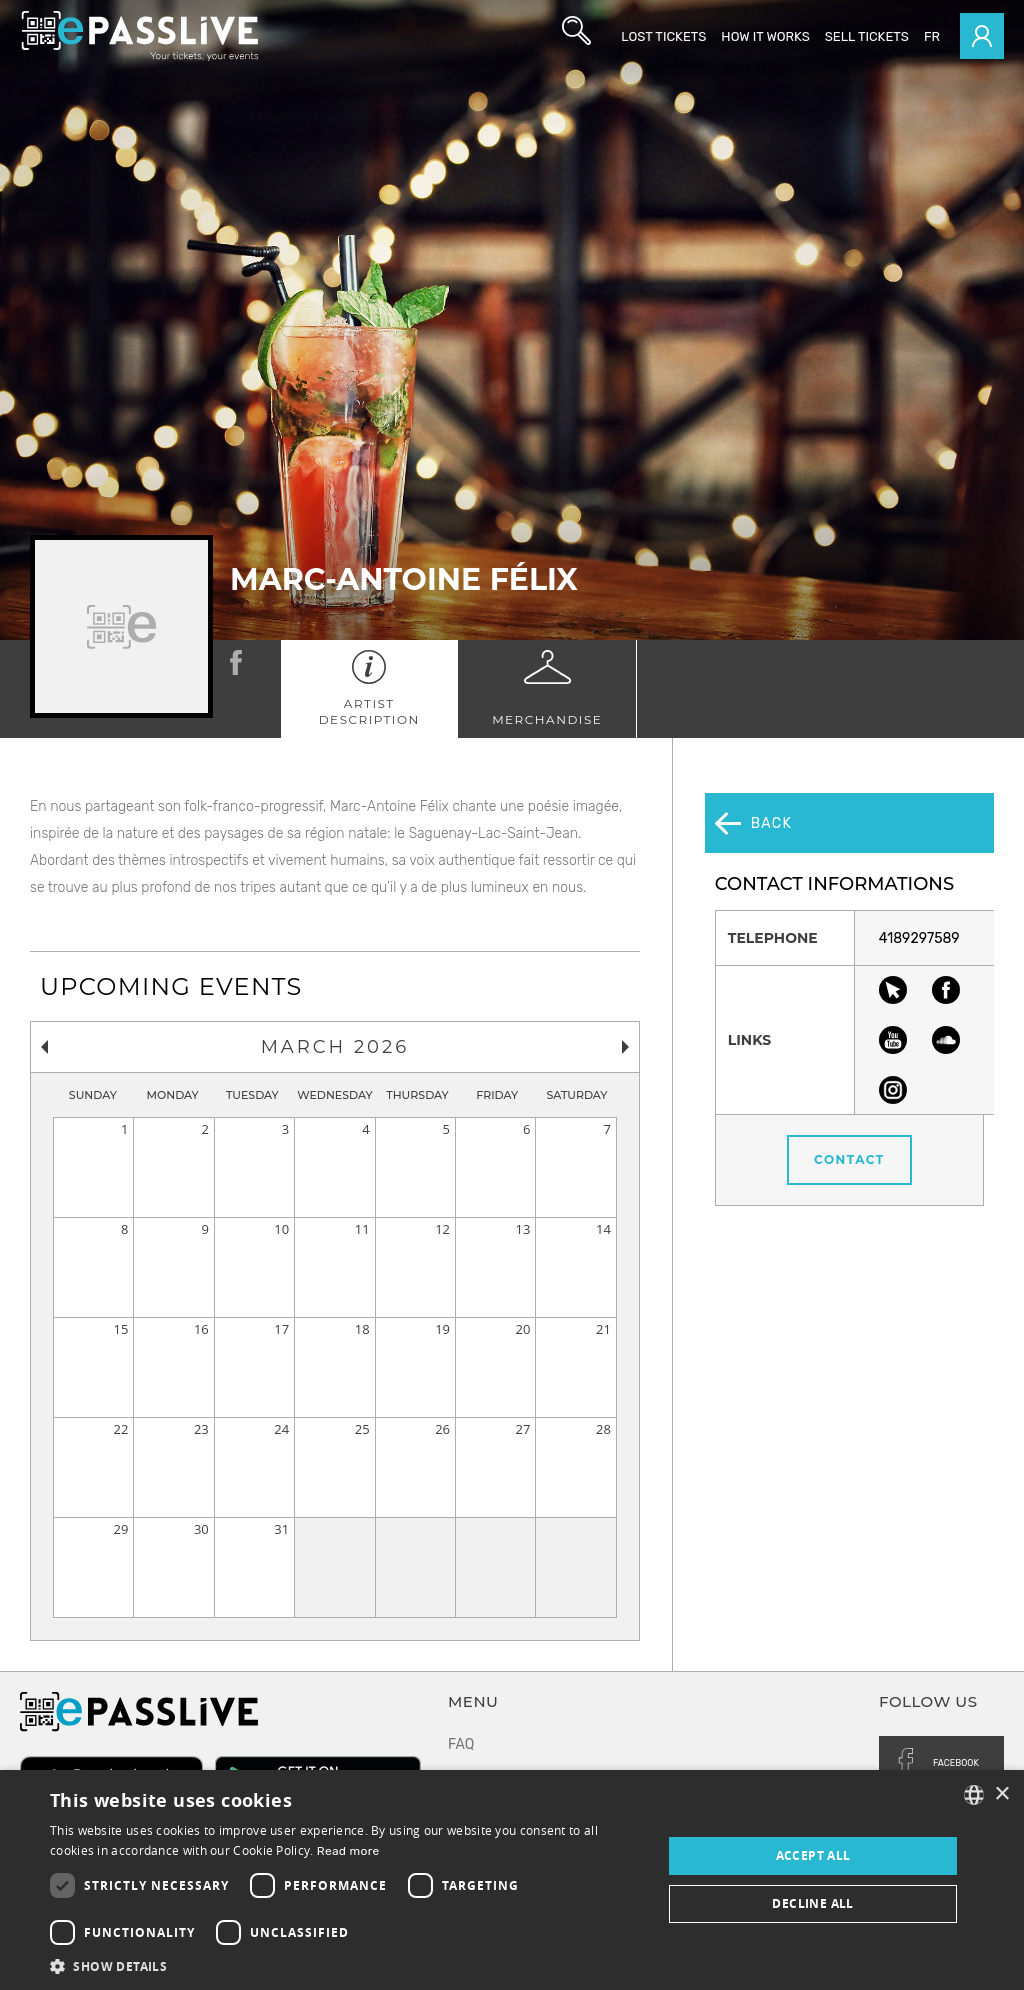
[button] (347, 1965)
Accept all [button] (813, 1855)
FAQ (461, 1744)
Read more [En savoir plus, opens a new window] (348, 1851)
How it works (765, 36)
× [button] (1001, 1794)
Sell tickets (867, 36)
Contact (854, 1100)
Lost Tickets (663, 36)
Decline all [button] (812, 1903)
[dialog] (512, 1880)
